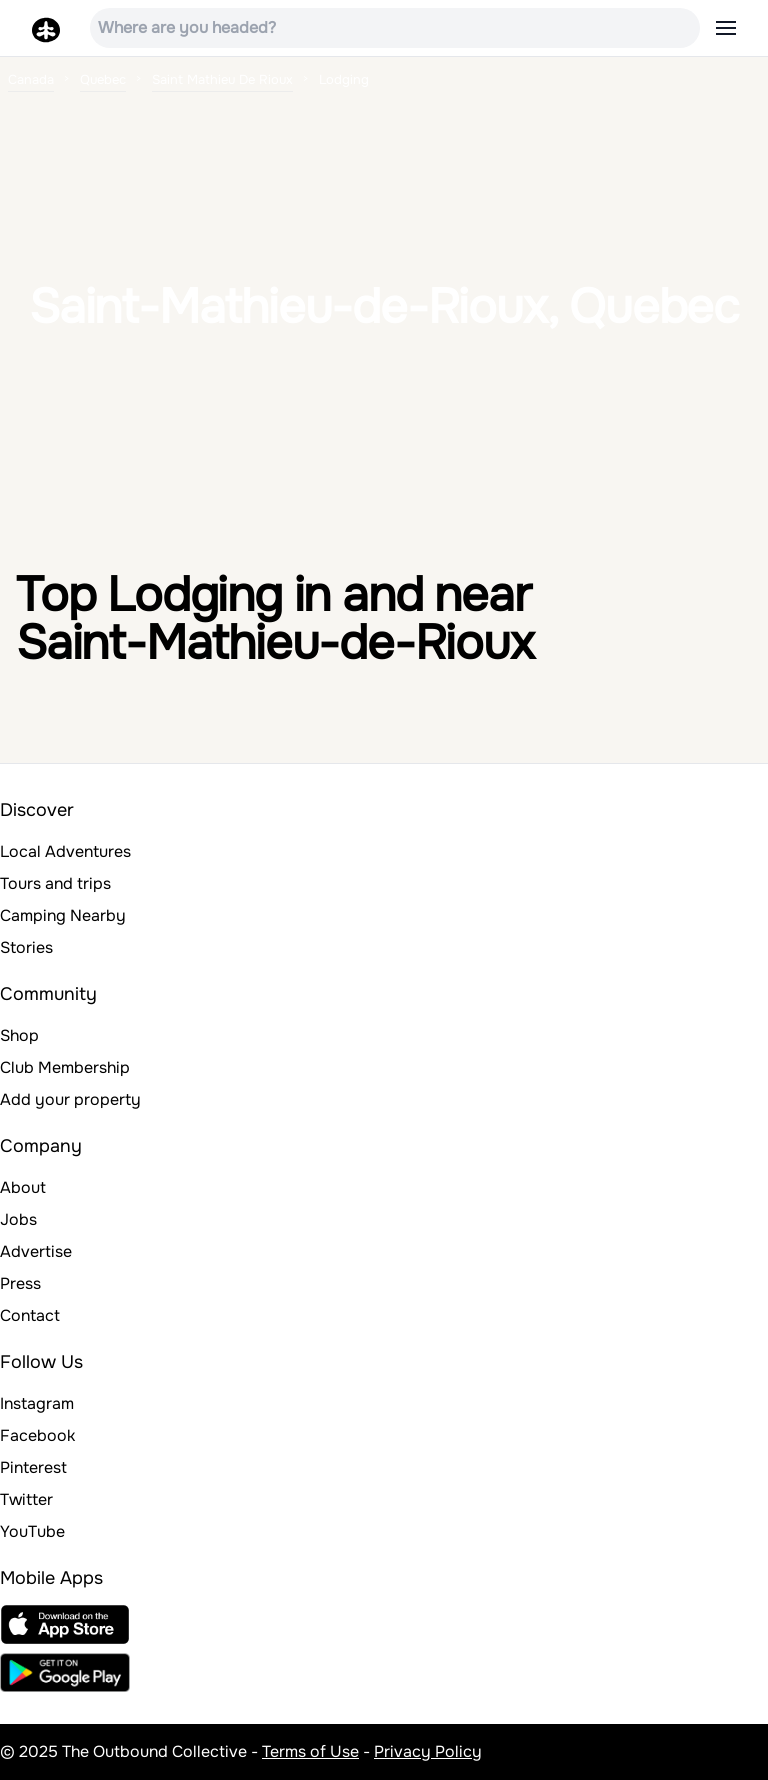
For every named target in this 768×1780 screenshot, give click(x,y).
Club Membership (65, 1067)
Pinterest (33, 1467)
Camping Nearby (63, 915)
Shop (19, 1035)
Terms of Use (310, 1751)
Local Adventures (65, 851)
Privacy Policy (428, 1751)
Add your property (70, 1099)
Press (20, 1283)
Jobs (18, 1219)
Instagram (37, 1403)
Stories (26, 947)
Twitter (26, 1499)
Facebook (37, 1435)
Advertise (36, 1251)
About (23, 1187)
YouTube (32, 1531)
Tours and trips (55, 883)
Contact (30, 1315)
